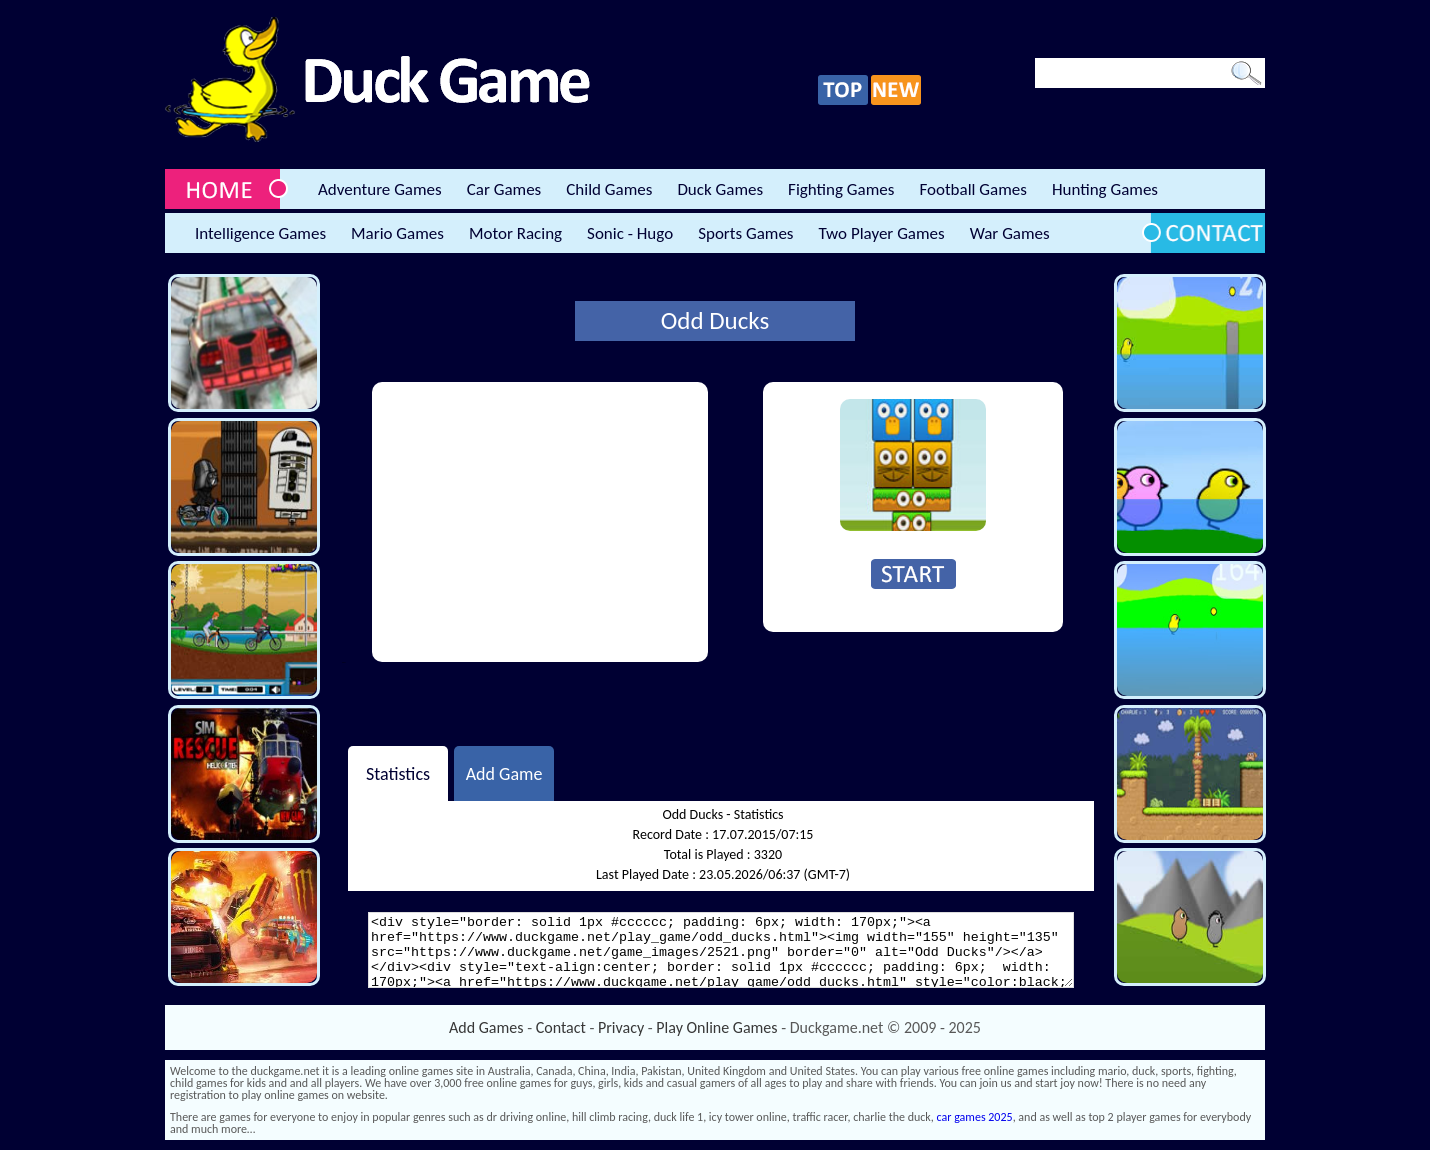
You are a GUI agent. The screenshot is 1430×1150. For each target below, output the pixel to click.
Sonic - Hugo (630, 233)
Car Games (504, 189)
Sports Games (745, 233)
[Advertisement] (540, 522)
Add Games (486, 1027)
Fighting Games (841, 189)
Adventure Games (380, 189)
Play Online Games (716, 1027)
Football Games (972, 189)
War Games (1010, 233)
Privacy (621, 1027)
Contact (561, 1027)
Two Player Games (882, 233)
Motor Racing (515, 233)
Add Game (504, 773)
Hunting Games (1105, 189)
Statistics (398, 773)
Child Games (609, 189)
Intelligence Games (260, 233)
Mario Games (397, 233)
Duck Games (720, 189)
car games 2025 (975, 1117)
